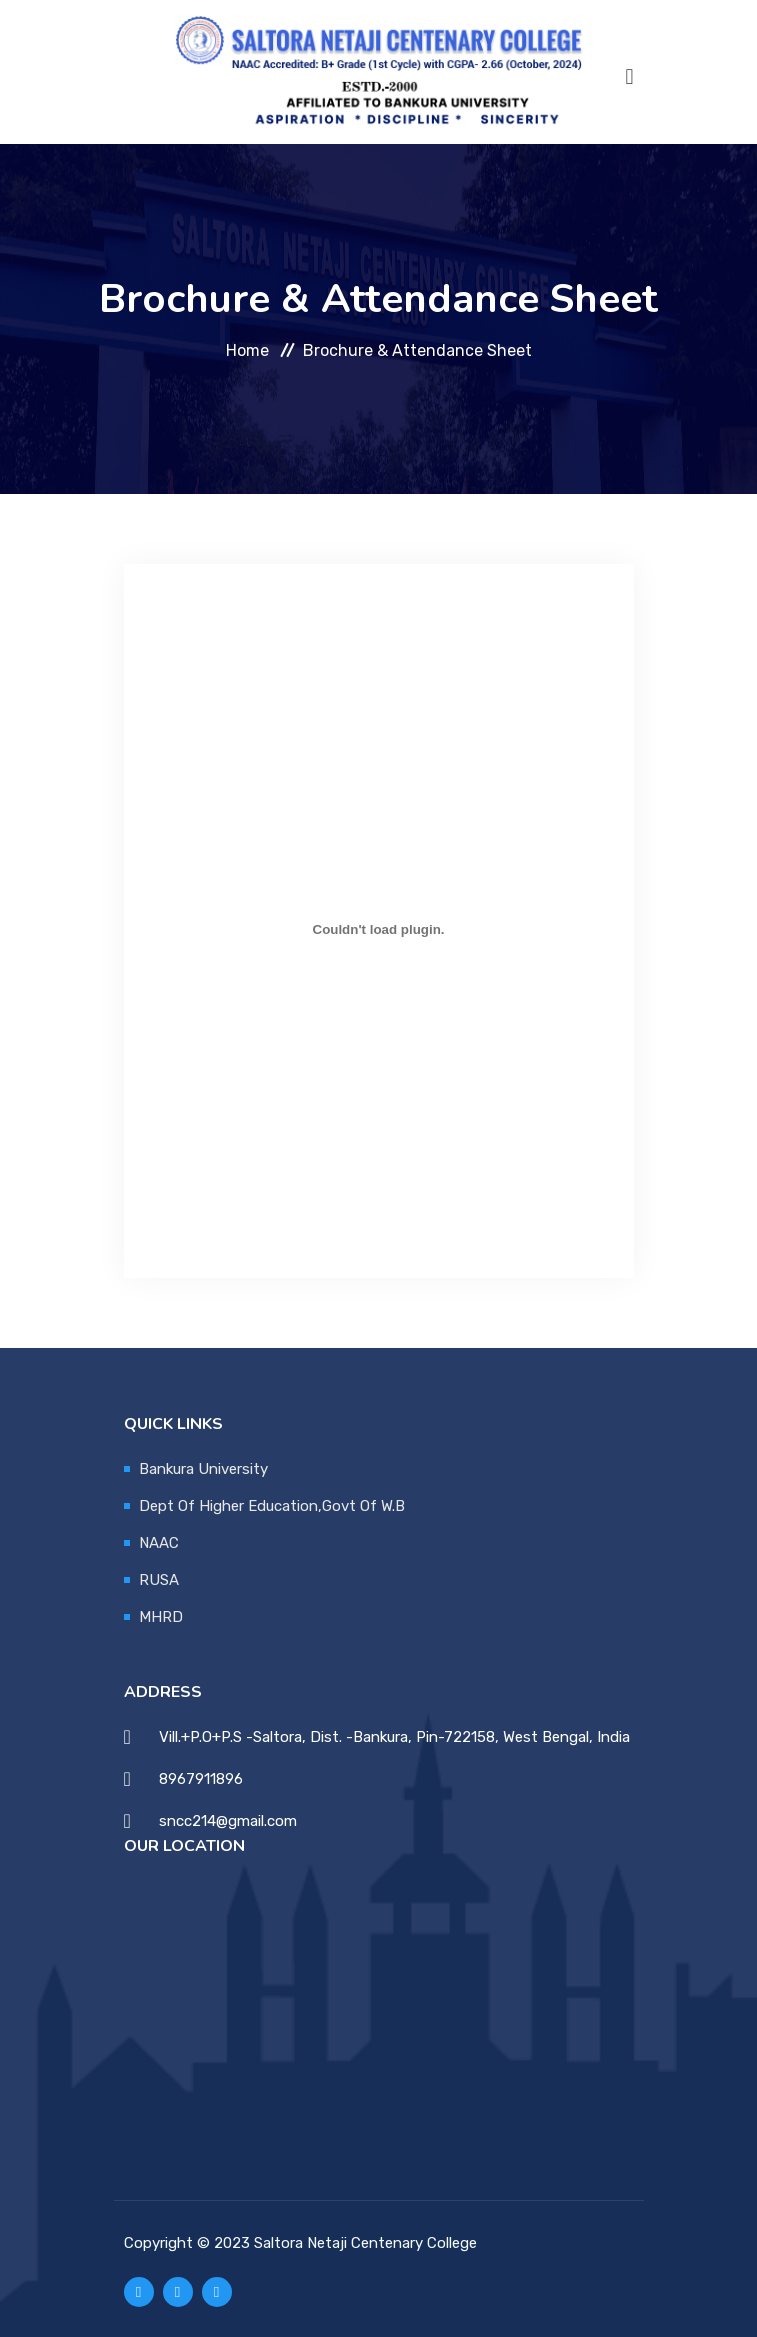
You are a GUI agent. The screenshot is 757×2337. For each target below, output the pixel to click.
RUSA (159, 1580)
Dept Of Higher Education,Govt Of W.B (272, 1506)
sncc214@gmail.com (228, 1821)
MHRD (161, 1617)
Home (247, 349)
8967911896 (201, 1779)
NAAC (159, 1543)
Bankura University (203, 1469)
